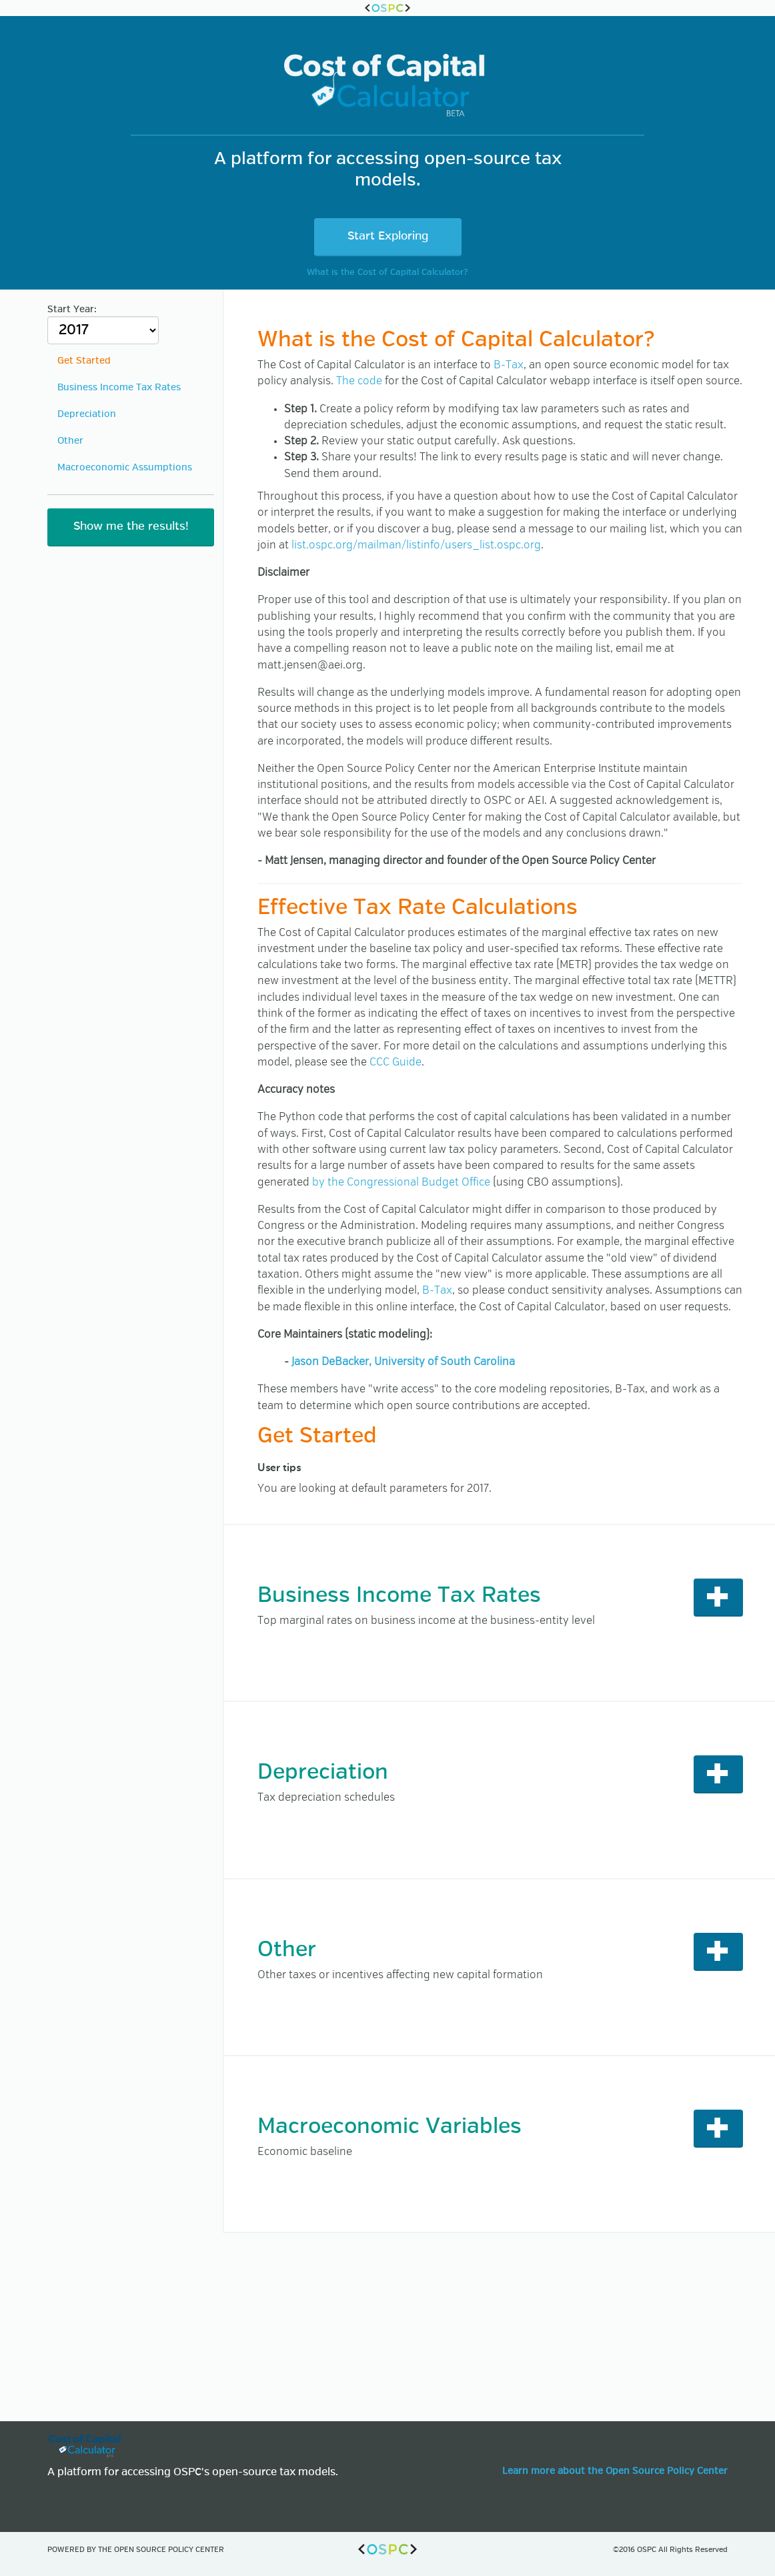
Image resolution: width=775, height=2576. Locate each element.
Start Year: (103, 324)
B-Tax (509, 365)
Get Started (84, 361)
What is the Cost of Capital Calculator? (387, 272)
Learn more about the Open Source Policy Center (615, 2471)
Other (70, 441)
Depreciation (86, 414)
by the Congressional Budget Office (401, 1182)
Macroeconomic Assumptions (124, 467)
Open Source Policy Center (169, 2550)
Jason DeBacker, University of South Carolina (403, 1362)
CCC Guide (395, 1062)
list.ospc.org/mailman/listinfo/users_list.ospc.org (416, 545)
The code (359, 381)
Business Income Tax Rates (119, 387)
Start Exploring (387, 236)
